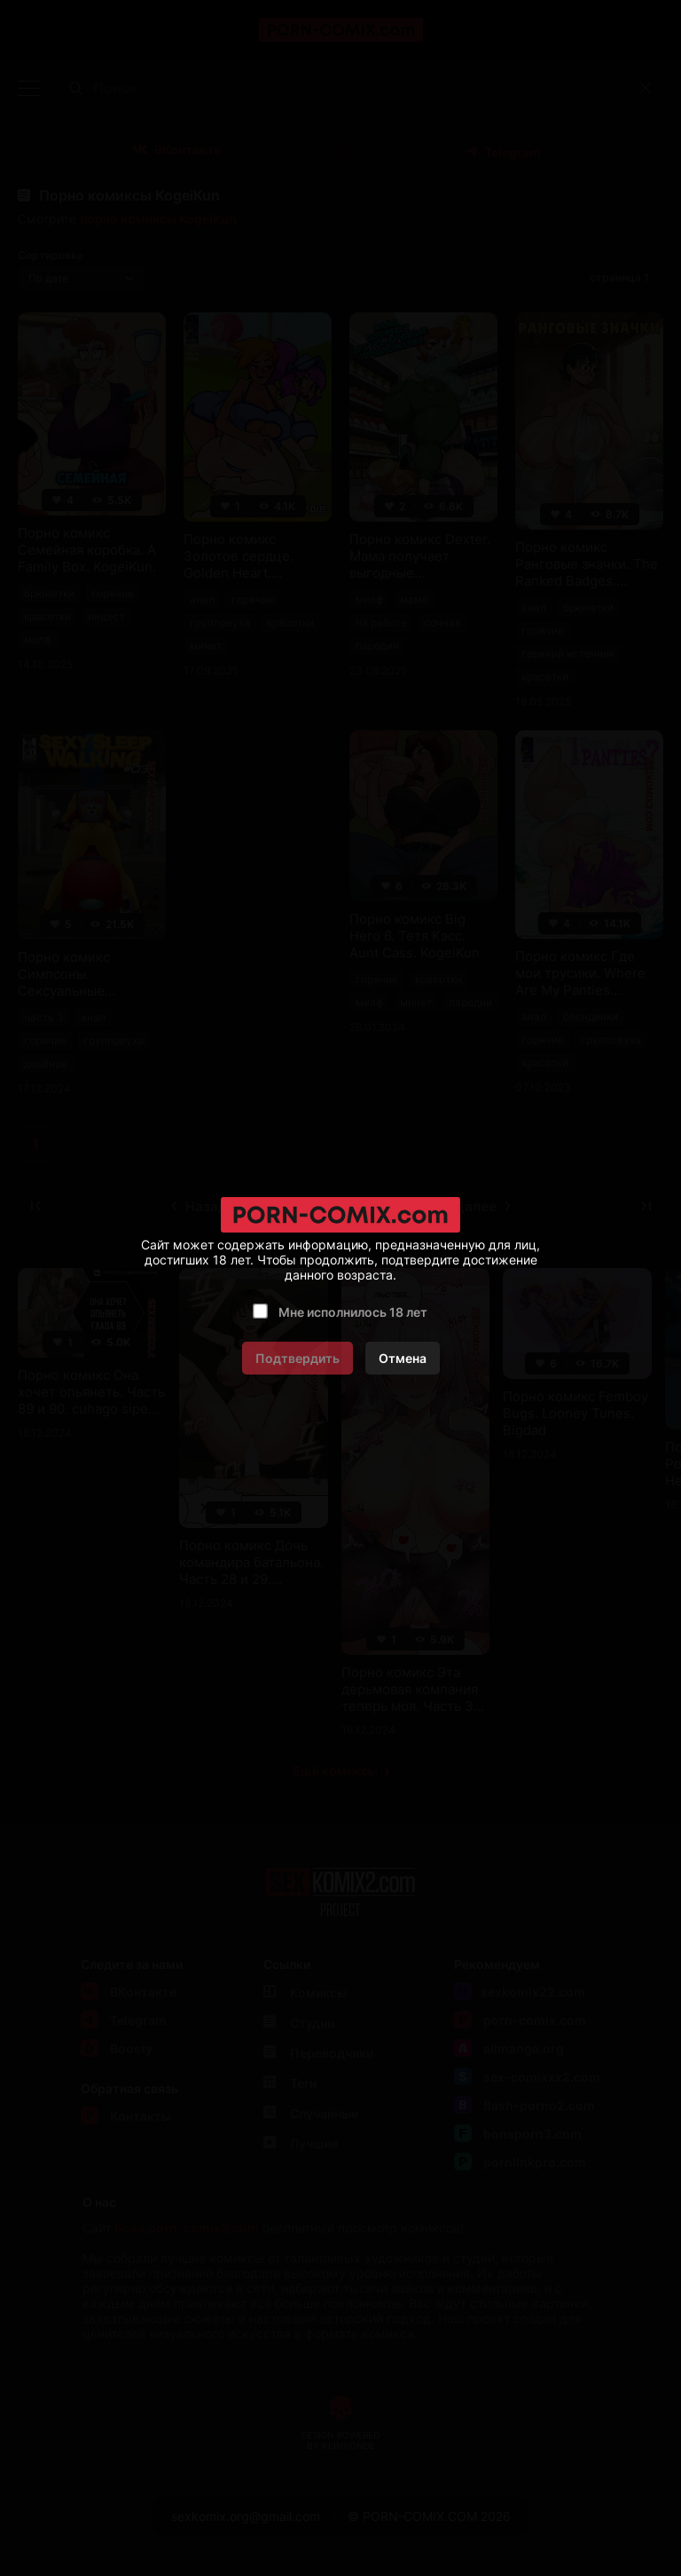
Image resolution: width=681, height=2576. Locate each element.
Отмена (403, 1358)
